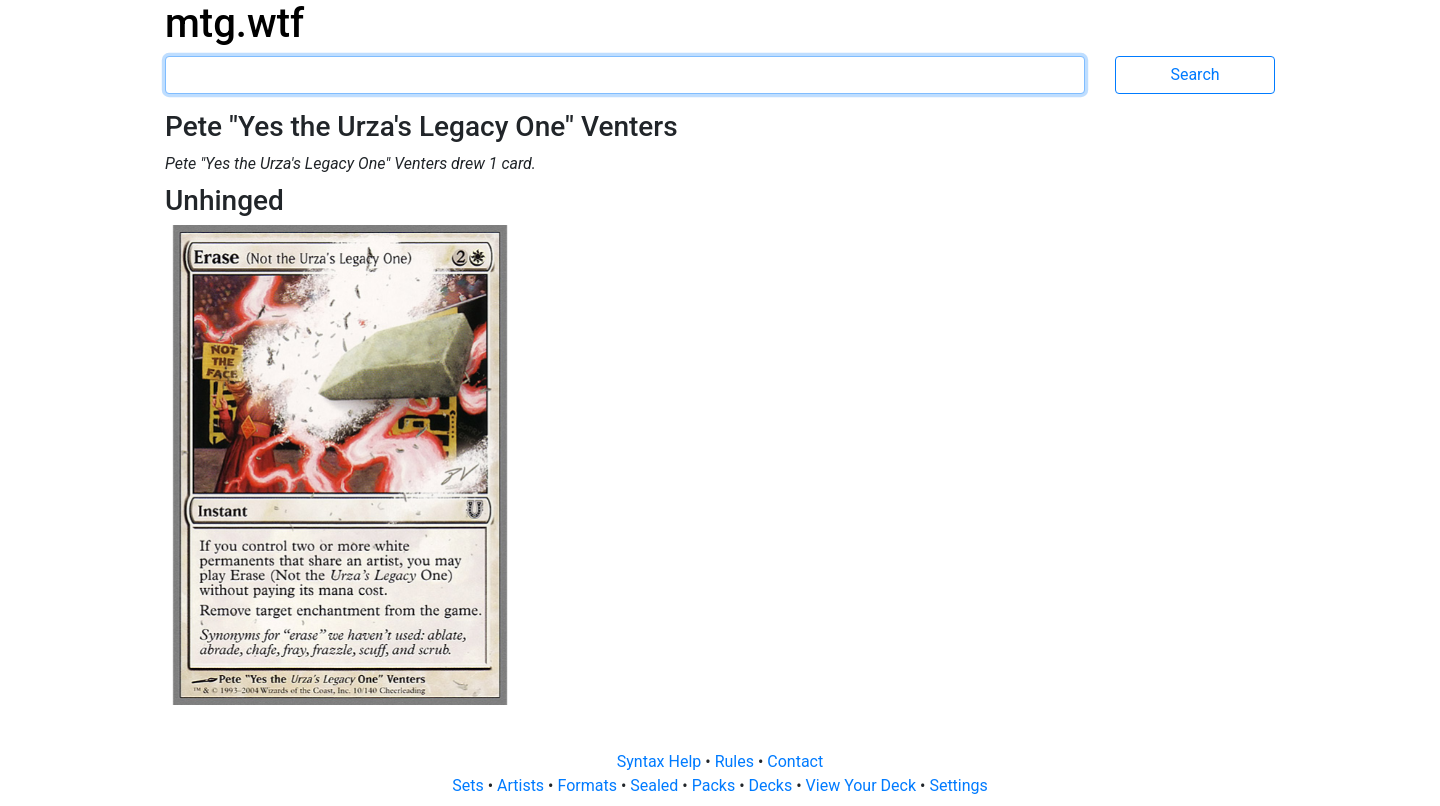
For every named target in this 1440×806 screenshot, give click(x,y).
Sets (469, 785)
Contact (795, 761)
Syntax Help (661, 761)
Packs (715, 785)
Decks (773, 785)
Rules (736, 761)
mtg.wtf (234, 23)
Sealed (656, 785)
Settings (958, 785)
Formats (588, 785)
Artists (522, 785)
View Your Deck (863, 785)
